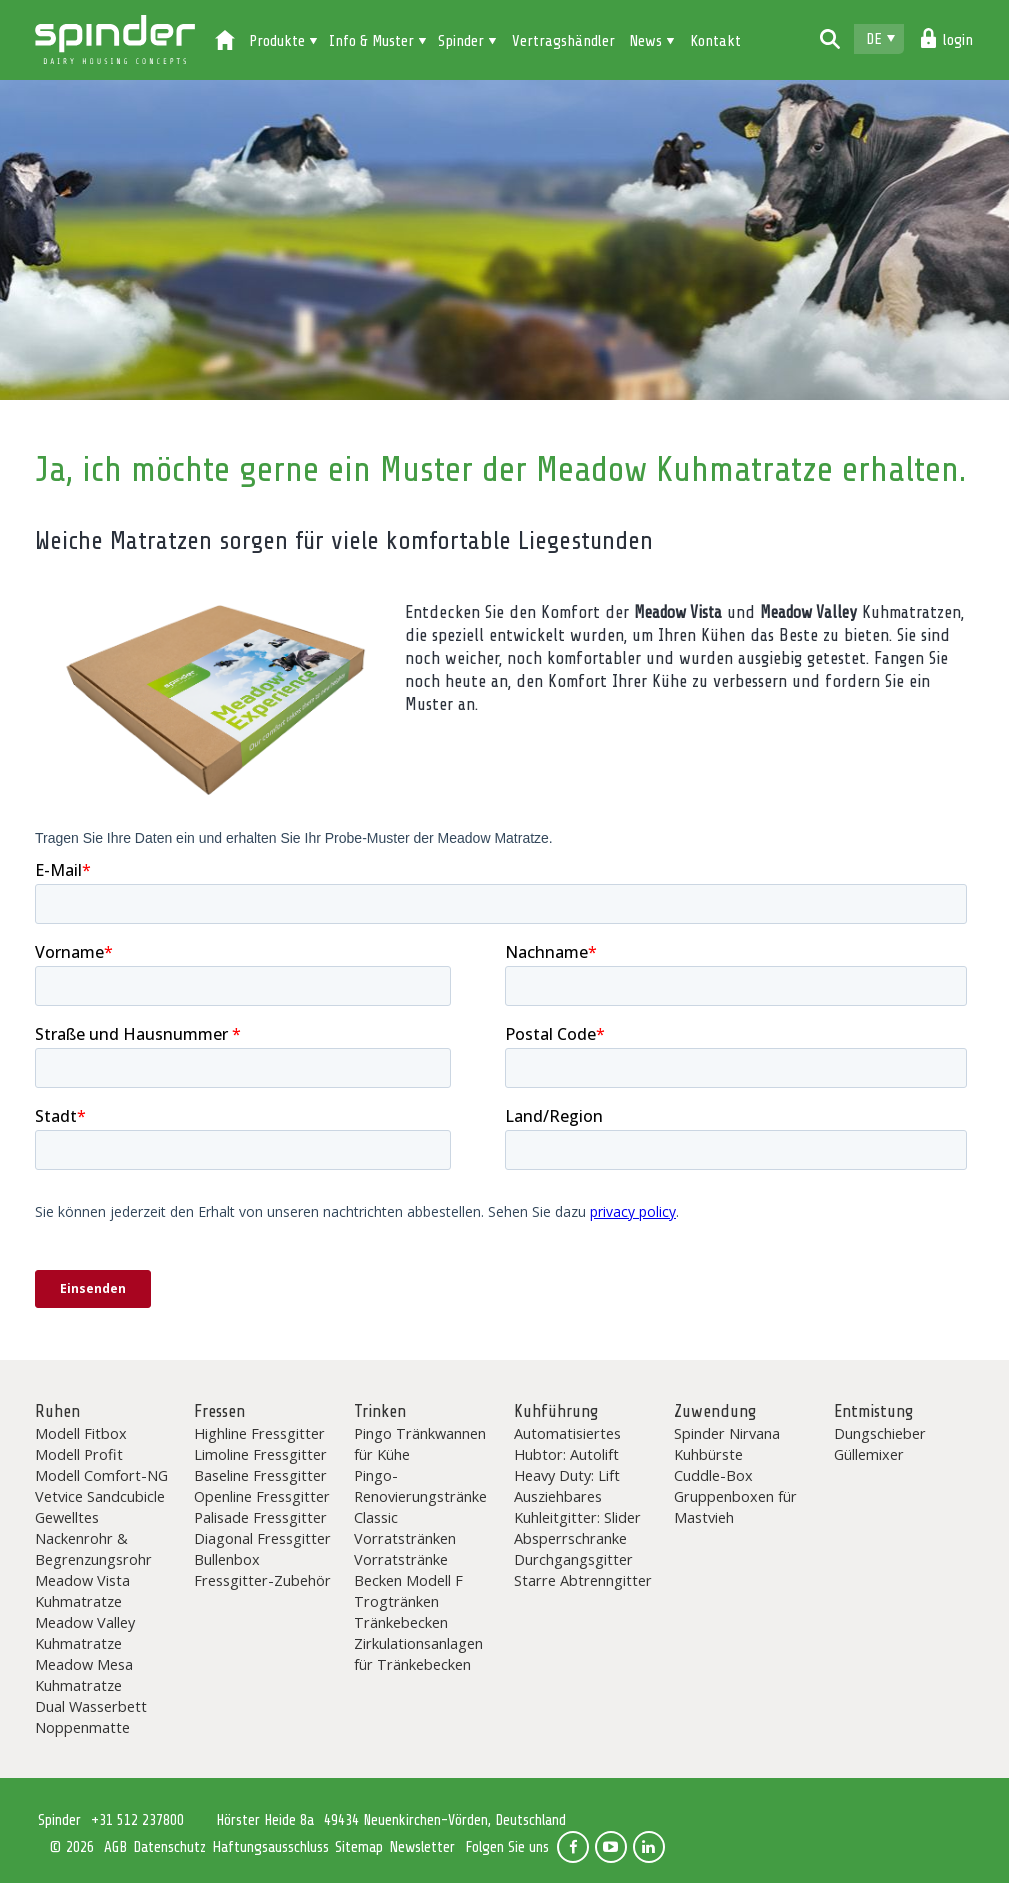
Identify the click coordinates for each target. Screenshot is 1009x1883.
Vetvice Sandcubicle (100, 1496)
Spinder (115, 40)
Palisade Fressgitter (260, 1517)
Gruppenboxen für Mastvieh (735, 1506)
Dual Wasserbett (91, 1706)
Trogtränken (396, 1601)
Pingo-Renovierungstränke (420, 1485)
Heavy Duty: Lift (567, 1475)
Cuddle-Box (713, 1475)
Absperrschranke (570, 1538)
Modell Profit (79, 1454)
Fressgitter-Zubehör (262, 1580)
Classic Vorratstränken (405, 1527)
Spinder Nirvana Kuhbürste (727, 1443)
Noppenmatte (82, 1727)
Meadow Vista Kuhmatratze (82, 1590)
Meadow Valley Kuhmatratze (85, 1632)
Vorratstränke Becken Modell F (408, 1569)
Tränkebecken (401, 1622)
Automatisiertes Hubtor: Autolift (567, 1443)
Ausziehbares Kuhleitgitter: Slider (577, 1506)
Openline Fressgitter (262, 1496)
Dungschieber (880, 1433)
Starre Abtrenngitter (583, 1580)
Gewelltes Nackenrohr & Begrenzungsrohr (93, 1538)
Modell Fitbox (81, 1433)
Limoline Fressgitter (260, 1454)
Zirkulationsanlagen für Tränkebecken (418, 1653)
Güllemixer (869, 1454)
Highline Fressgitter (259, 1433)
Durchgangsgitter (573, 1559)
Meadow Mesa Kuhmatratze (84, 1674)
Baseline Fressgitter (260, 1475)
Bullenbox (227, 1559)
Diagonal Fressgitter (262, 1538)
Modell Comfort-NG (101, 1475)
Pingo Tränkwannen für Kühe (420, 1443)
